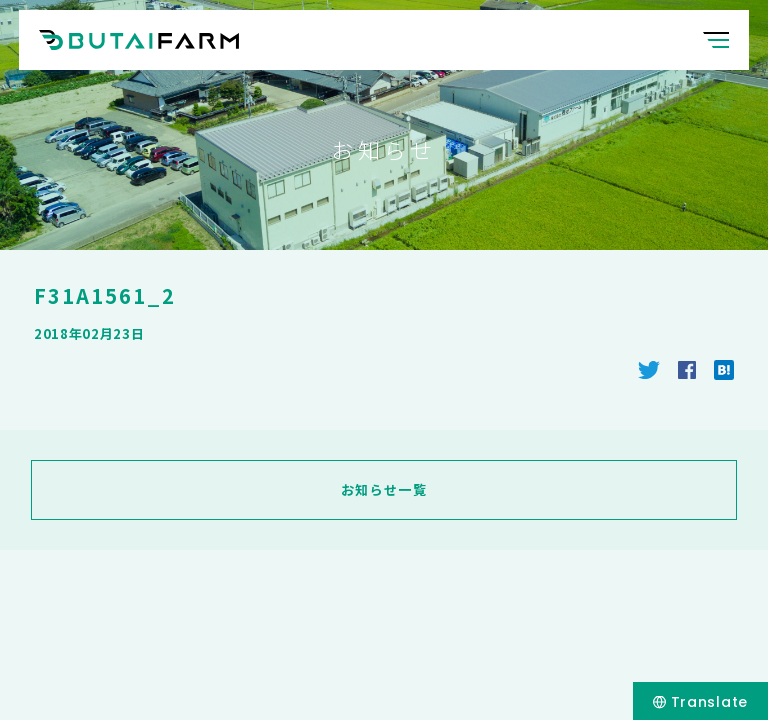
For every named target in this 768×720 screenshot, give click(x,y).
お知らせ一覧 (384, 489)
